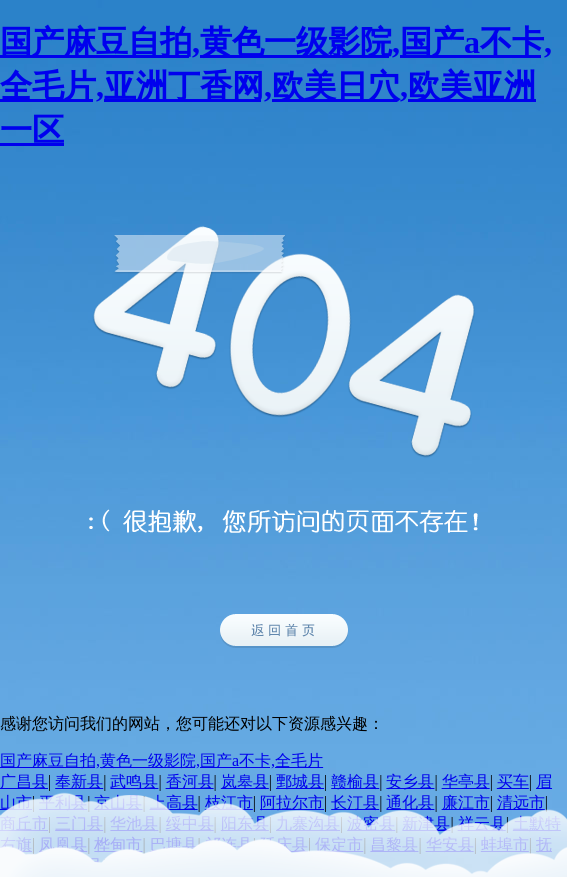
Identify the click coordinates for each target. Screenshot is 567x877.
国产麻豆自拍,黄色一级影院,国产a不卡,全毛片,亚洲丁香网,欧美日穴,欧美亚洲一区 (276, 86)
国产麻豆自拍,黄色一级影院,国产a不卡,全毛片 (161, 760)
